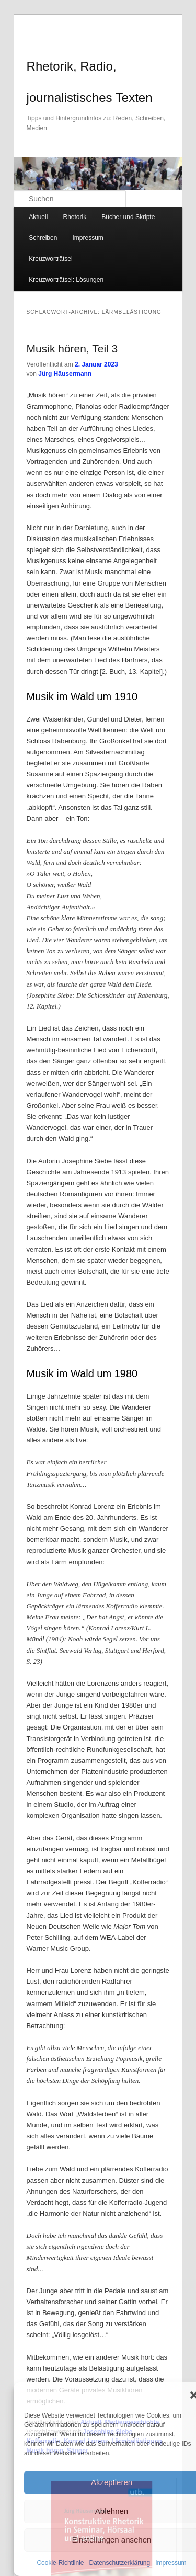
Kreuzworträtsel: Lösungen (66, 279)
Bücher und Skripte (128, 217)
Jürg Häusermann (64, 373)
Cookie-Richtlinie (60, 2563)
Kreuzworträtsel (50, 258)
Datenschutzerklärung (119, 2563)
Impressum (170, 2563)
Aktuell (38, 217)
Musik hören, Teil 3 (72, 348)
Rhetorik (74, 217)
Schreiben (43, 238)
